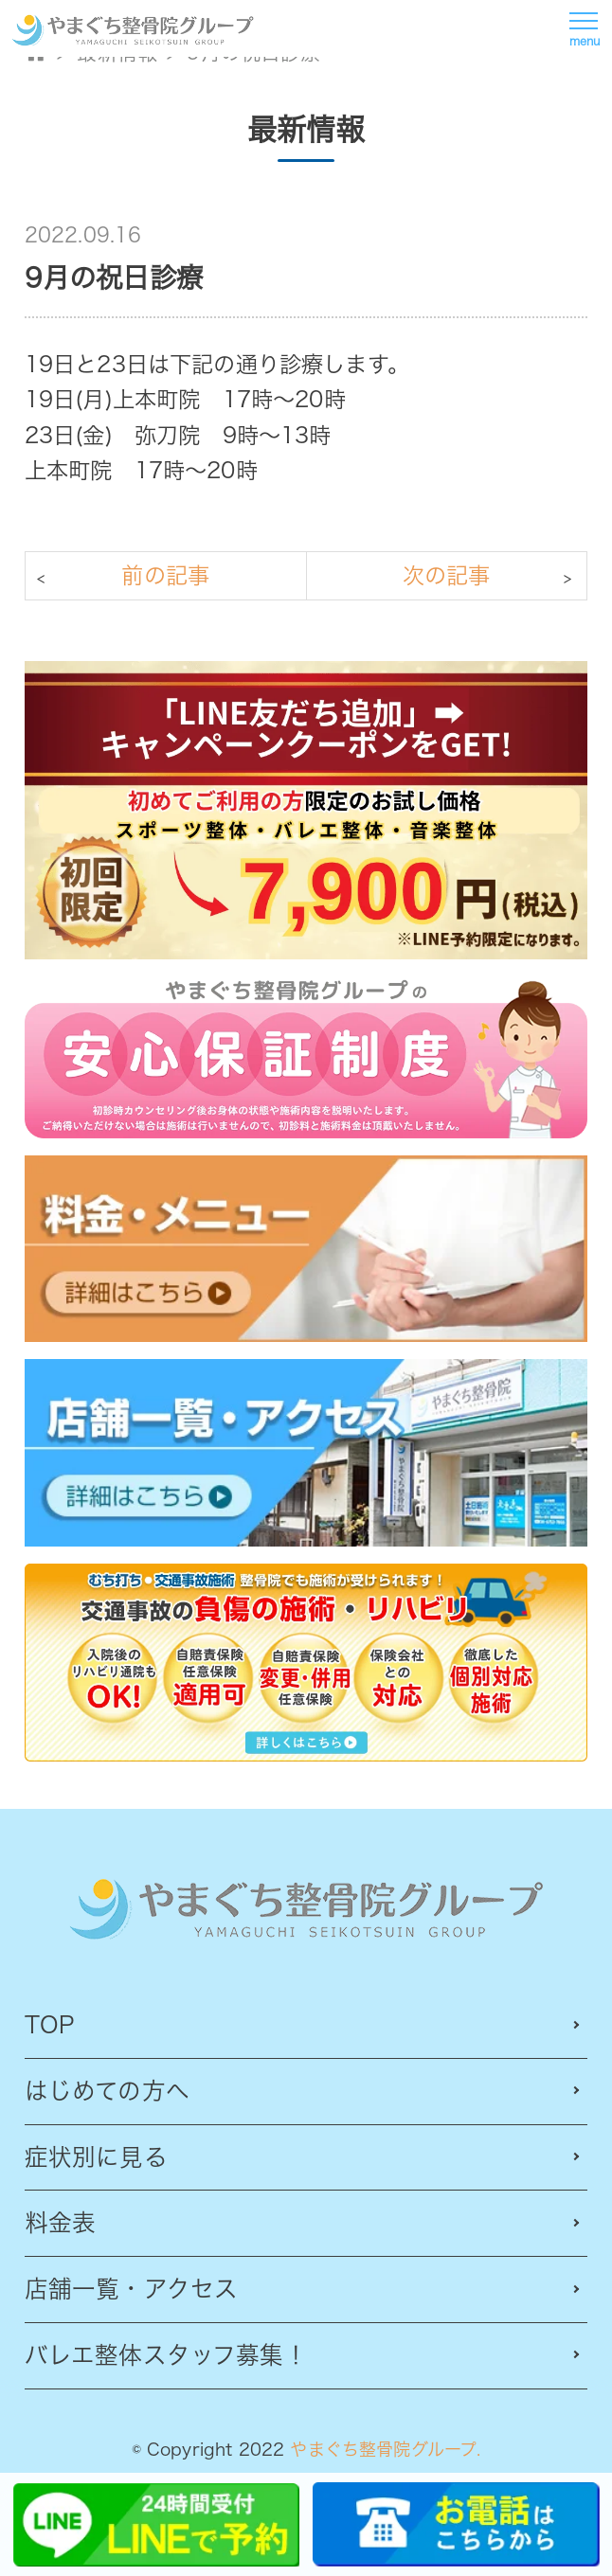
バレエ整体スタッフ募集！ (166, 2355)
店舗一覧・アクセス (131, 2288)
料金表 (60, 2222)
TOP (49, 2024)
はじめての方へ (107, 2090)
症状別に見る (96, 2157)
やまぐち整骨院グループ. (385, 2449)
